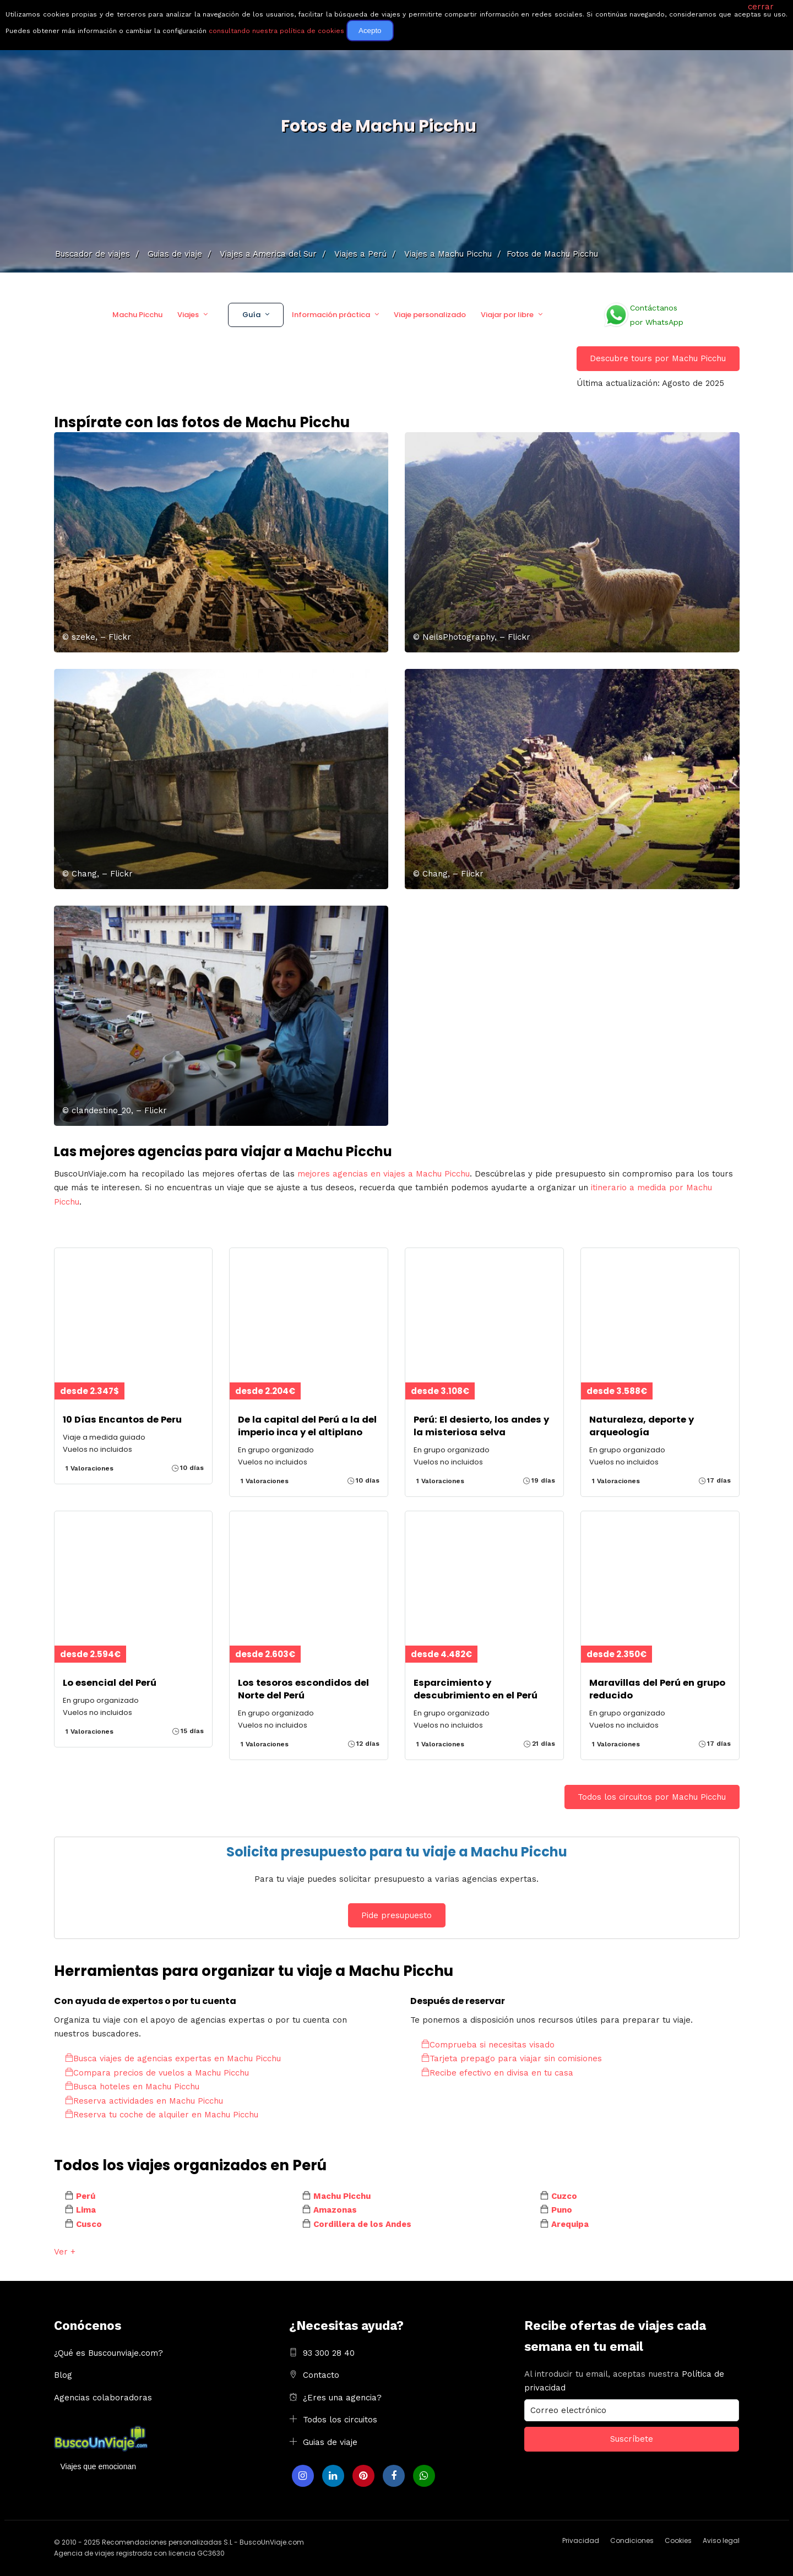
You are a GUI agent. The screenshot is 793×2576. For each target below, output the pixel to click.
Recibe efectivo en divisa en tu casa (497, 2073)
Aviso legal (721, 2540)
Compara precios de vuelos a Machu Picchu (157, 2073)
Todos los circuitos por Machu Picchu (652, 1797)
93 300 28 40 (329, 2353)
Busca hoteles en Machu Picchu (132, 2087)
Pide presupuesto (396, 1915)
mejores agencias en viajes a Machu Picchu (383, 1174)
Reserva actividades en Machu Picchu (144, 2101)
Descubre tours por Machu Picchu (658, 358)
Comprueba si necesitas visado (488, 2045)
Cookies (678, 2540)
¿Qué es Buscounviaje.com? (108, 2353)
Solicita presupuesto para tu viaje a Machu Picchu (396, 1852)
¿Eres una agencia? (342, 2398)
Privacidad (580, 2540)
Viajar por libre (507, 314)
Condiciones (632, 2540)
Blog (63, 2375)
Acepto (370, 30)
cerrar (761, 7)
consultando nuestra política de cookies (276, 31)
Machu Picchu (137, 314)
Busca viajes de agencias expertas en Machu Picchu (173, 2058)
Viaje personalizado (430, 314)
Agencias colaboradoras (103, 2398)
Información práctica (331, 314)
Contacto (321, 2375)
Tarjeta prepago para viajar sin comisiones (511, 2058)
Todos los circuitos (340, 2420)
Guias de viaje (330, 2442)
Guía (251, 314)
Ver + (64, 2252)
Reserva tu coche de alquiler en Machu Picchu (161, 2115)
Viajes (188, 314)
